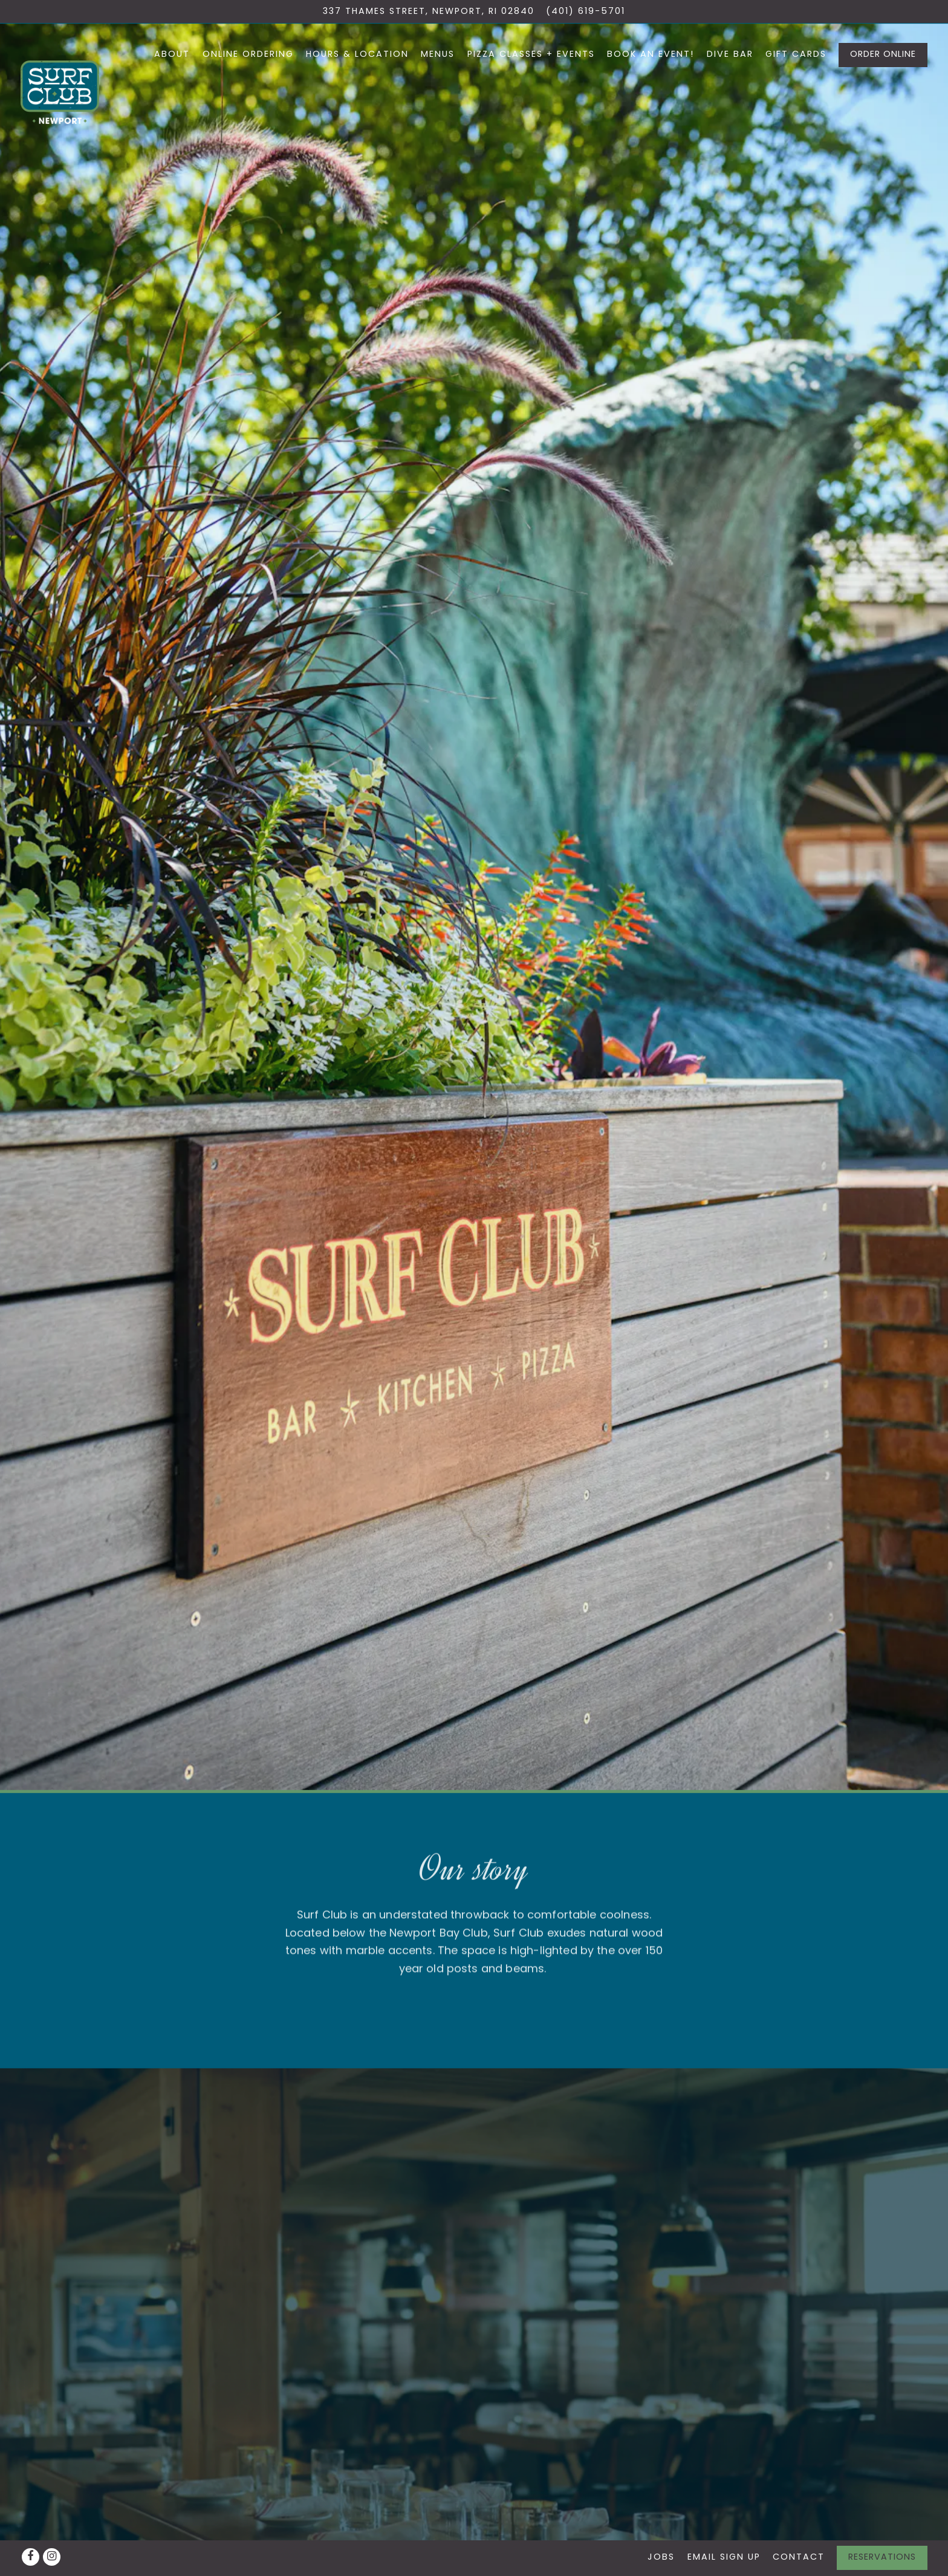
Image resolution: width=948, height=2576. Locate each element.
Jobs (661, 2557)
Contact (799, 2557)
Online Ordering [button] (248, 54)
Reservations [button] (882, 2557)
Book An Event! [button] (650, 54)
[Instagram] (51, 2557)
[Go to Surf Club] (428, 11)
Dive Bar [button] (730, 54)
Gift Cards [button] (795, 54)
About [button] (172, 54)
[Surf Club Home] (60, 91)
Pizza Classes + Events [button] (531, 54)
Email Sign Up (724, 2557)
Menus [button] (438, 54)
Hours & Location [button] (357, 54)
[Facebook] (30, 2557)
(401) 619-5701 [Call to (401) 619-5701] (585, 11)
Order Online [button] (883, 54)
